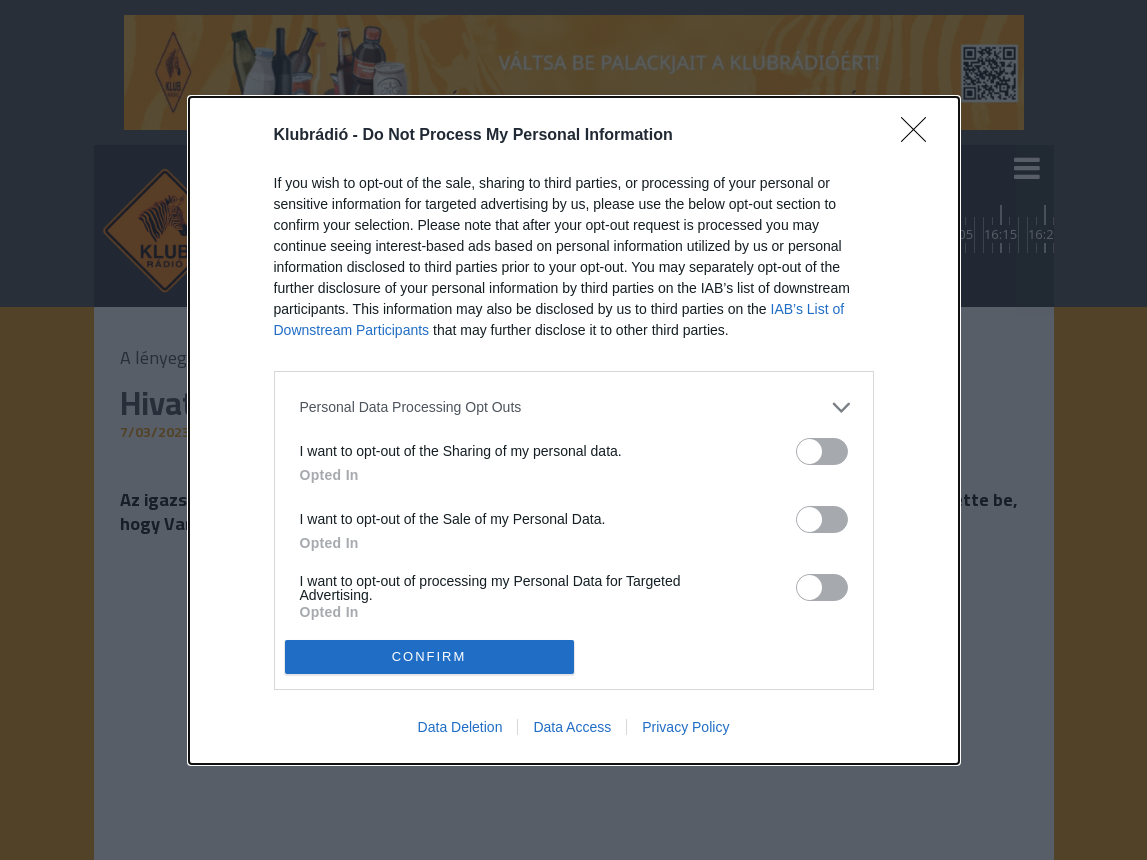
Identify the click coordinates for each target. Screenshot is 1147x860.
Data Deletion (460, 727)
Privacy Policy (685, 727)
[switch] (822, 451)
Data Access (572, 727)
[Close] (920, 136)
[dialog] (574, 430)
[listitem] (574, 407)
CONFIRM (429, 655)
